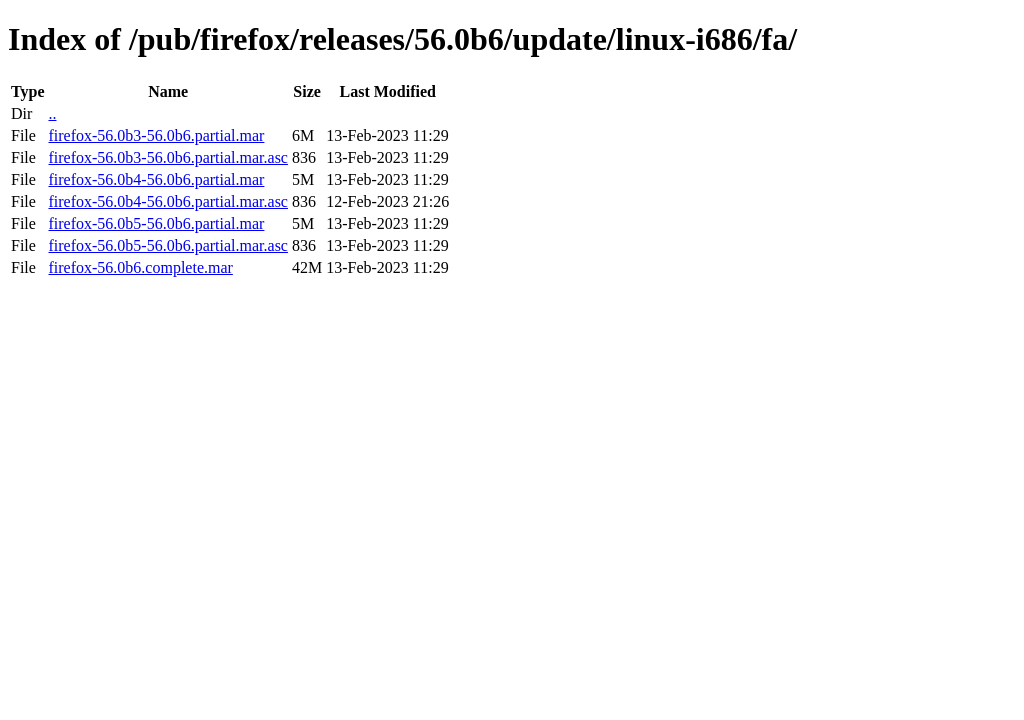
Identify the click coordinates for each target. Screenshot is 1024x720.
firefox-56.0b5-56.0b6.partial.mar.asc (167, 245)
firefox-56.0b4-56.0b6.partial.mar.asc (167, 201)
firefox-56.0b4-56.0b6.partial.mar (156, 179)
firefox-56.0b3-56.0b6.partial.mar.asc (167, 157)
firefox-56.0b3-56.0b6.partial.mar (156, 135)
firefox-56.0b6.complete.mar (140, 267)
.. (52, 113)
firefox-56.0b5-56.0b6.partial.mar (156, 223)
